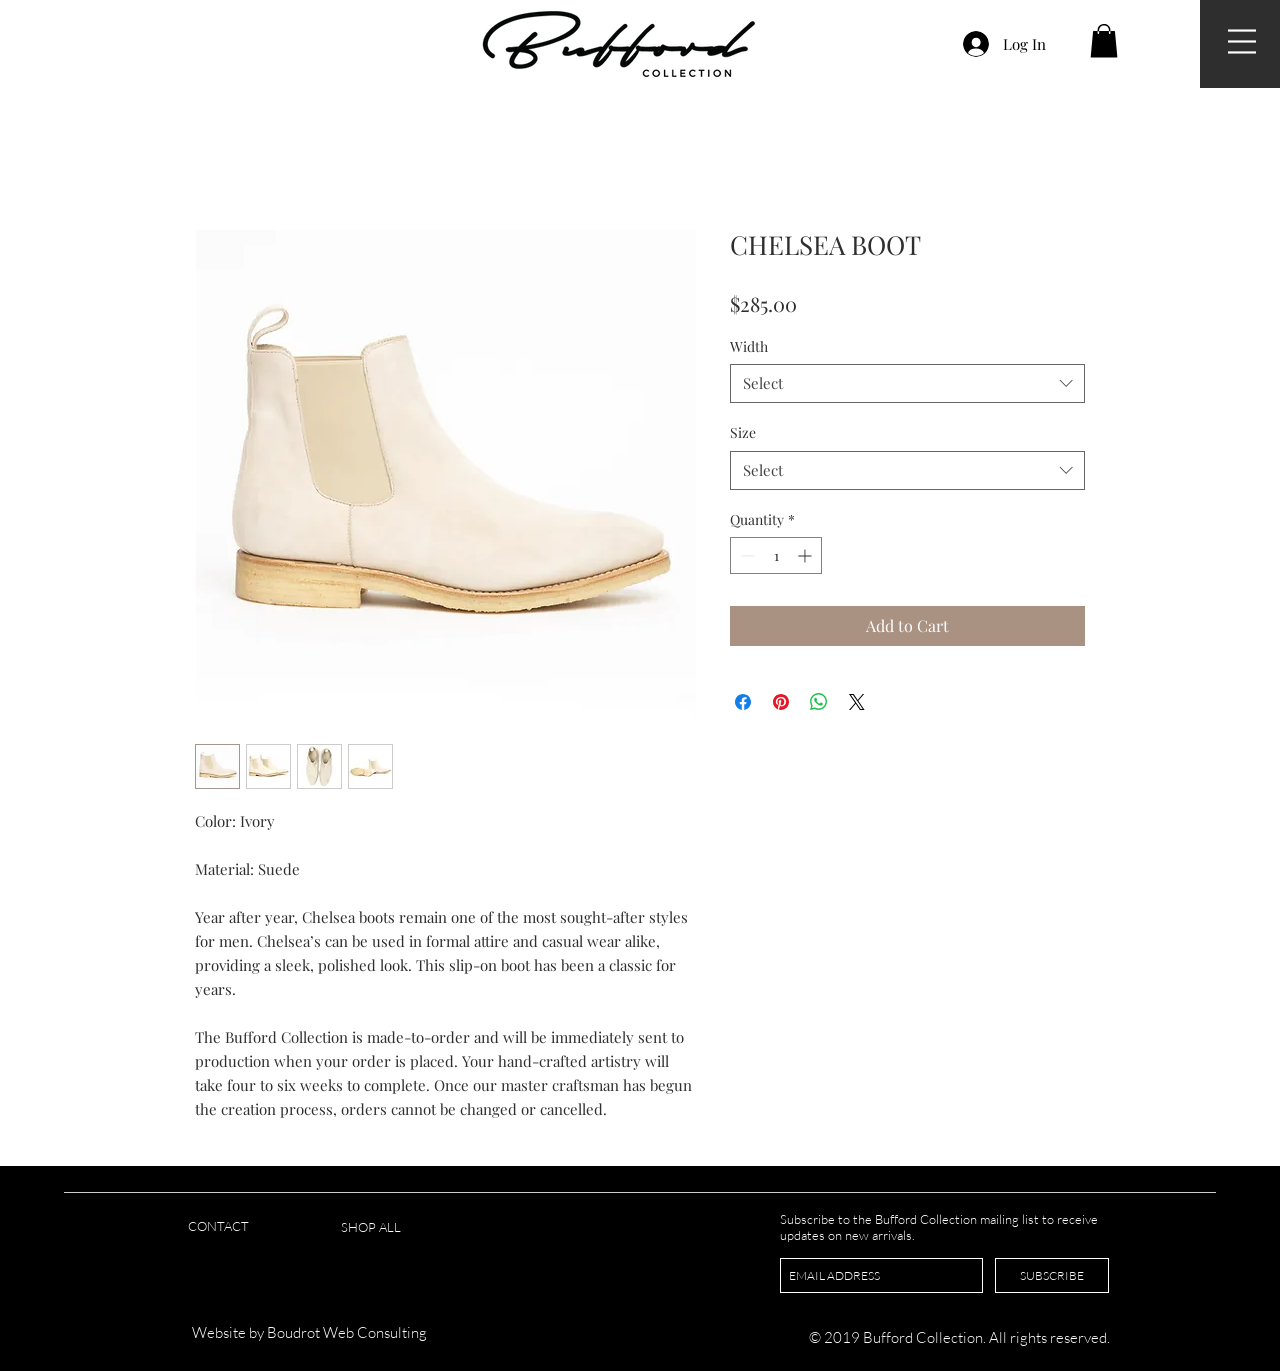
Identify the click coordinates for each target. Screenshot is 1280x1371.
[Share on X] (857, 702)
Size (743, 432)
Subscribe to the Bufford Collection (880, 1219)
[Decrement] (745, 555)
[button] (1242, 41)
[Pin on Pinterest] (781, 702)
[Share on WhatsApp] (819, 702)
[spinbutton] (776, 555)
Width (749, 346)
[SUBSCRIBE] (1052, 1275)
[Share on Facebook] (743, 702)
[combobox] (907, 383)
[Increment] (806, 555)
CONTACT (218, 1226)
